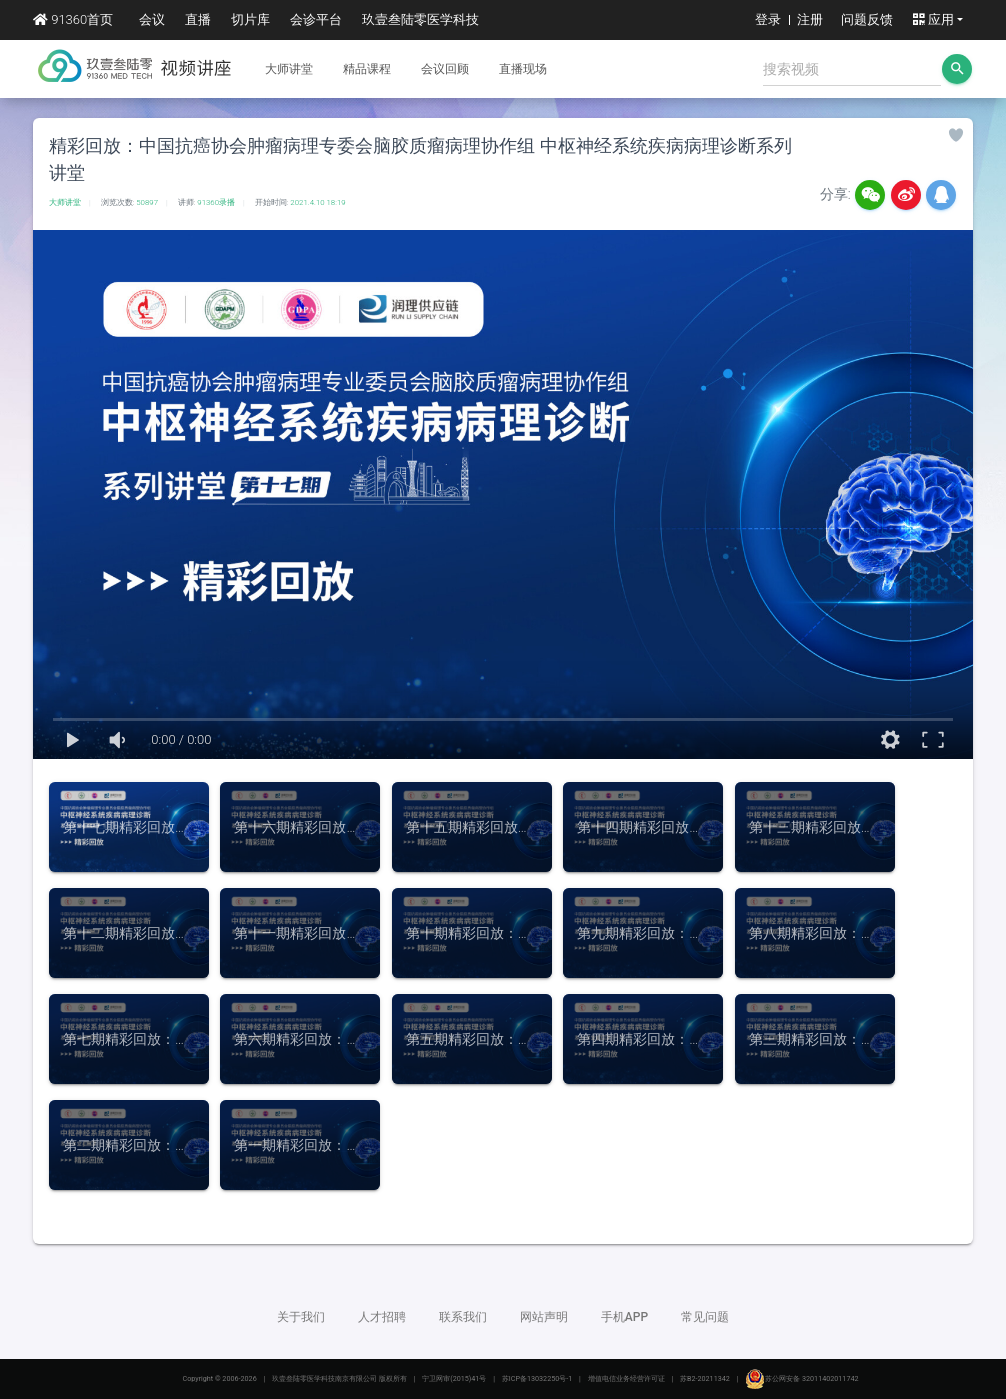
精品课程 (367, 69)
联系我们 (463, 1317)
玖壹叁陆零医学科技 (420, 19)
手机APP (624, 1317)
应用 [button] (933, 19)
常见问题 (705, 1317)
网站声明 (544, 1317)
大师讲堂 (289, 69)
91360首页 (73, 19)
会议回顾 (445, 69)
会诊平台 (316, 19)
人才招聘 (382, 1317)
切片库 (250, 19)
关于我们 (301, 1317)
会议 (152, 19)
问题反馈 (867, 19)
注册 (810, 19)
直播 (198, 19)
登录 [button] (768, 19)
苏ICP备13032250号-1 (537, 1378)
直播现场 (523, 69)
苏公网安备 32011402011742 (801, 1378)
